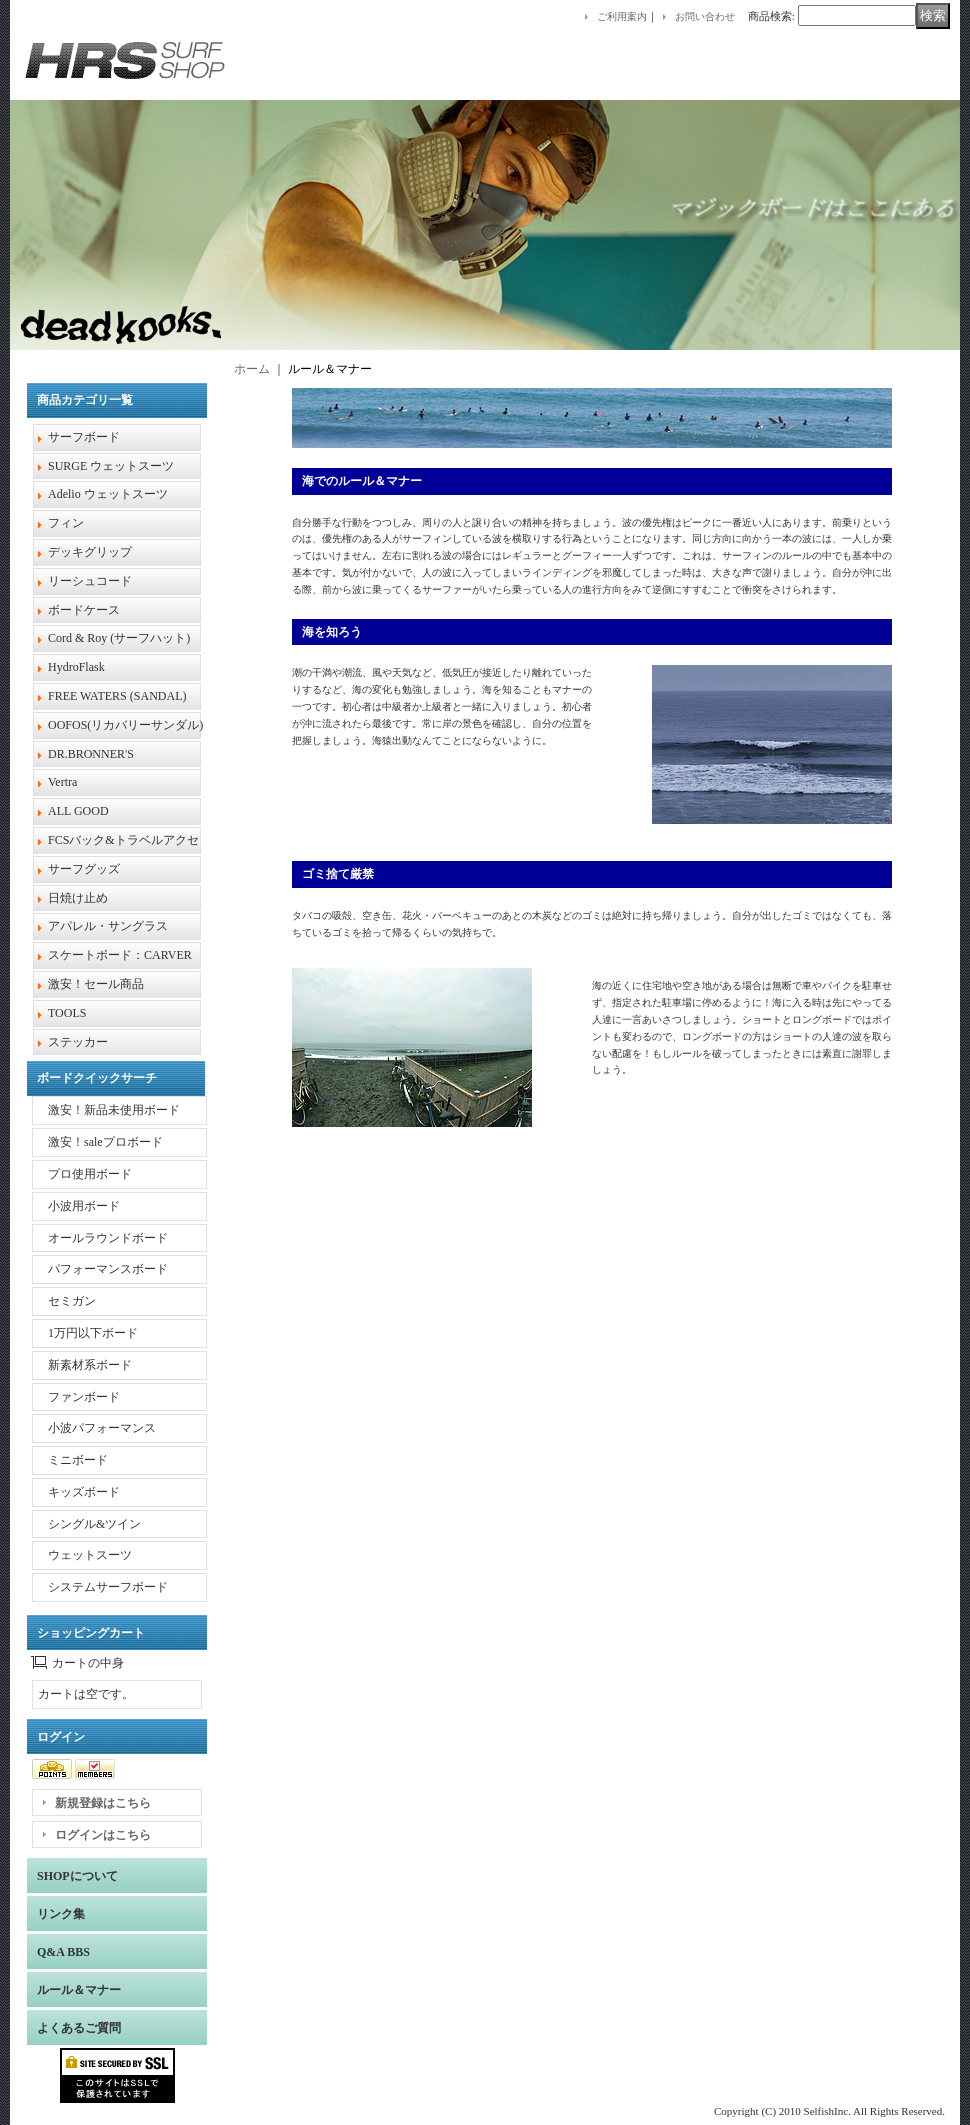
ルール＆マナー (79, 1990)
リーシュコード (90, 581)
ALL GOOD (78, 811)
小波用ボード (84, 1206)
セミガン (72, 1301)
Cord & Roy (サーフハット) (119, 638)
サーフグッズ (84, 869)
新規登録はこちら (103, 1803)
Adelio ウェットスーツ (108, 494)
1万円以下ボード (93, 1333)
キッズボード (84, 1492)
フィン (66, 523)
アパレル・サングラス (108, 926)
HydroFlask (76, 667)
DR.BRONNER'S (91, 754)
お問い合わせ (705, 16)
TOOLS (67, 1013)
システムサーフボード (108, 1587)
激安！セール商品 (96, 984)
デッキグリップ (90, 552)
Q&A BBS (63, 1952)
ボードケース (84, 610)
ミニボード (78, 1460)
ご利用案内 (622, 16)
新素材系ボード (90, 1365)
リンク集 (61, 1914)
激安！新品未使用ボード (114, 1110)
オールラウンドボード (108, 1238)
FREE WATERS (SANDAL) (117, 696)
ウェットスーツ (90, 1555)
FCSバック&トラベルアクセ (123, 840)
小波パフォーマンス (102, 1428)
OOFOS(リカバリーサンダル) (125, 725)
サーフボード (84, 437)
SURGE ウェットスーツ (111, 466)
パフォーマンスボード (108, 1269)
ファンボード (84, 1397)
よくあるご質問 (79, 2028)
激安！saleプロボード (105, 1142)
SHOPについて (77, 1876)
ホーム (252, 369)
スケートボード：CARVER (120, 955)
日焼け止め (78, 898)
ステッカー (78, 1042)
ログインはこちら (103, 1835)
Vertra (62, 782)
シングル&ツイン (94, 1524)
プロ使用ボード (90, 1174)
